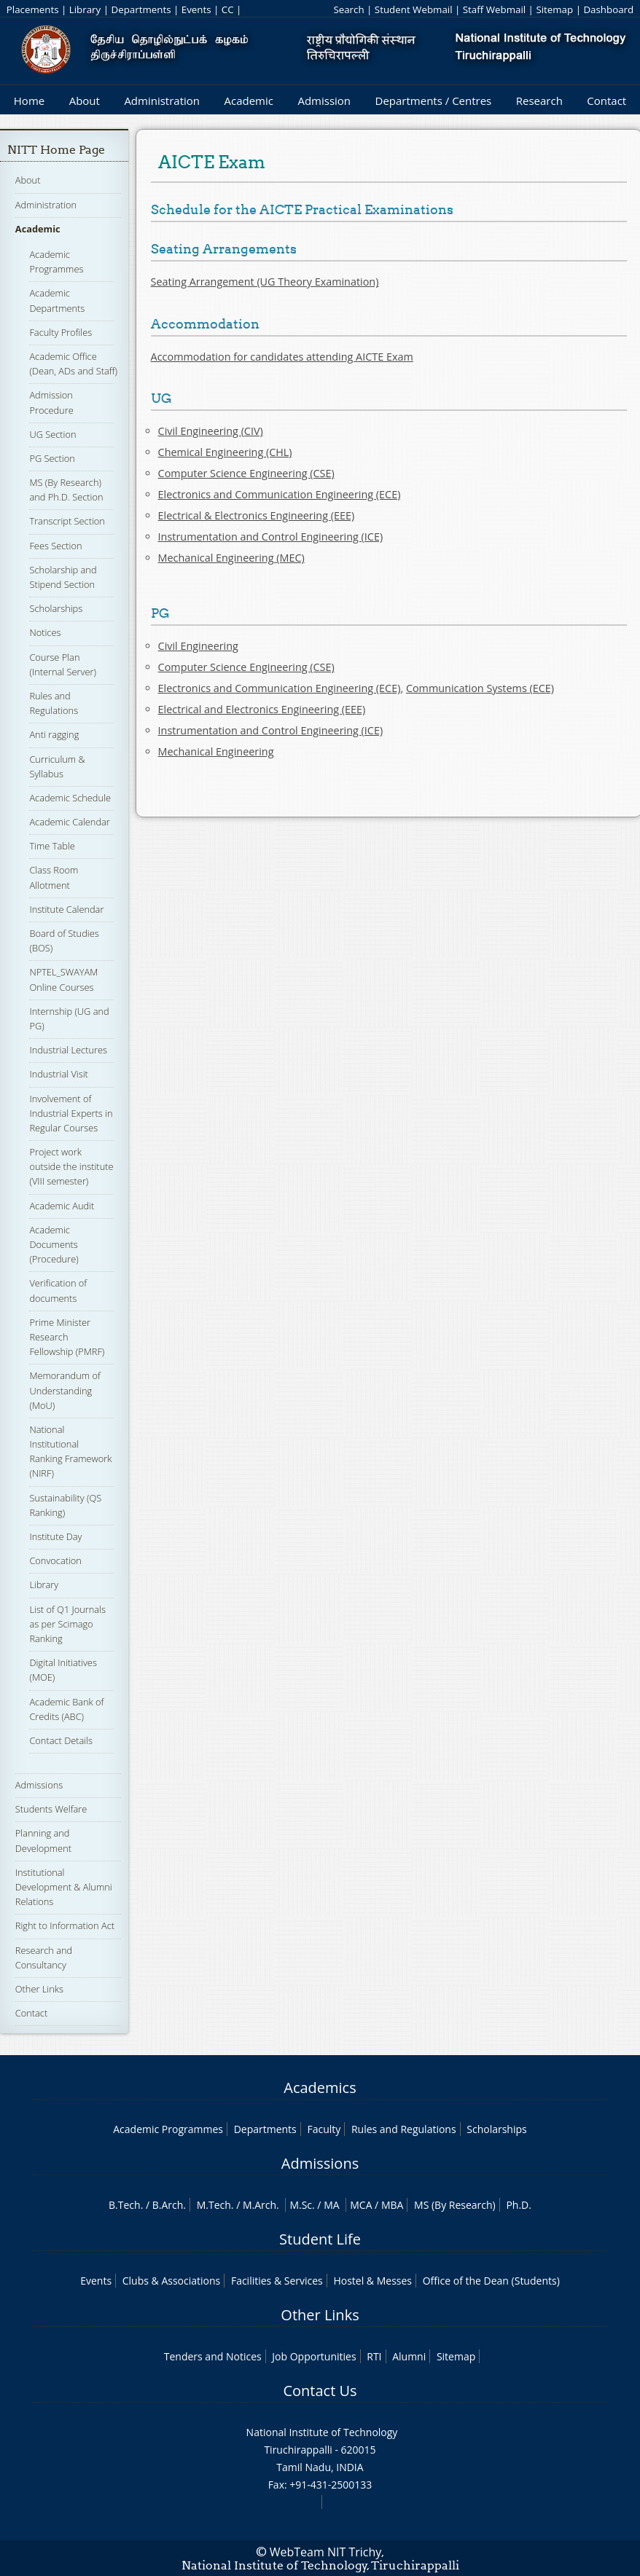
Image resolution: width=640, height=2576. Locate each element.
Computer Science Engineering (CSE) (246, 473)
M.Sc (300, 2205)
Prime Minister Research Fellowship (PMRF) (66, 1337)
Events (196, 9)
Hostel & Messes (372, 2281)
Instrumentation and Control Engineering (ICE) (270, 536)
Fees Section (55, 545)
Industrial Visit (58, 1073)
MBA (392, 2205)
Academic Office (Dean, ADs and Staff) (73, 363)
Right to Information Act (64, 1925)
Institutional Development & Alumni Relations (63, 1887)
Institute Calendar (66, 909)
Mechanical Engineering (216, 751)
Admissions (39, 1784)
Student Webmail (414, 9)
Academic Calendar (69, 821)
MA (331, 2205)
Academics (320, 2087)
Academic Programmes (56, 261)
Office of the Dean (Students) (491, 2281)
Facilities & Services (277, 2281)
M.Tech (214, 2205)
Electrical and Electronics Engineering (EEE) (262, 709)
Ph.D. (518, 2205)
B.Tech (125, 2205)
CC (228, 9)
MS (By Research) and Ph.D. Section (66, 489)
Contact (606, 100)
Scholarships (55, 608)
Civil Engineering (198, 646)
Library (85, 9)
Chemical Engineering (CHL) (225, 452)
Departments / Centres (433, 100)
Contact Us (319, 2390)
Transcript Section (66, 520)
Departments (141, 9)
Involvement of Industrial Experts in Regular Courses (70, 1113)
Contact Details (61, 1740)
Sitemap (554, 9)
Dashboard (608, 9)
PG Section (51, 458)
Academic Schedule (70, 797)
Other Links (39, 1988)
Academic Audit (61, 1205)
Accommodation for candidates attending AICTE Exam (282, 357)
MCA (361, 2205)
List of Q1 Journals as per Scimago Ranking (67, 1624)
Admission (324, 100)
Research (539, 100)
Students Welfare (51, 1808)
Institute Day (55, 1536)
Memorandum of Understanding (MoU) (64, 1390)
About (84, 100)
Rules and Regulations (53, 703)
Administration (162, 100)
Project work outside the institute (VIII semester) (71, 1166)
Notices (45, 632)
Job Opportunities (314, 2356)
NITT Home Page (56, 150)
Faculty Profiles (60, 332)
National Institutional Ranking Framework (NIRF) (70, 1451)
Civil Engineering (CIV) (210, 431)
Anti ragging (54, 734)
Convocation (55, 1560)
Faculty (323, 2129)
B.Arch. (169, 2205)
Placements (33, 9)
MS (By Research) (455, 2205)
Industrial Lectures (68, 1049)
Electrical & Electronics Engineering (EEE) (256, 515)
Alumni (409, 2356)
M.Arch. (261, 2205)
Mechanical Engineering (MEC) (231, 558)
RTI (374, 2356)
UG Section (52, 434)
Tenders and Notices (213, 2356)
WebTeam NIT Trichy (326, 2552)
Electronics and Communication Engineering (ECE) (279, 494)
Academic (248, 100)
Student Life (320, 2239)
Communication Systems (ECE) (480, 688)
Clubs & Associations (171, 2281)
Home (29, 100)
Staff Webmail (494, 9)
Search (348, 9)
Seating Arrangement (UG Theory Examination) (265, 281)
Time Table (51, 845)
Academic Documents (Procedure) (53, 1244)
